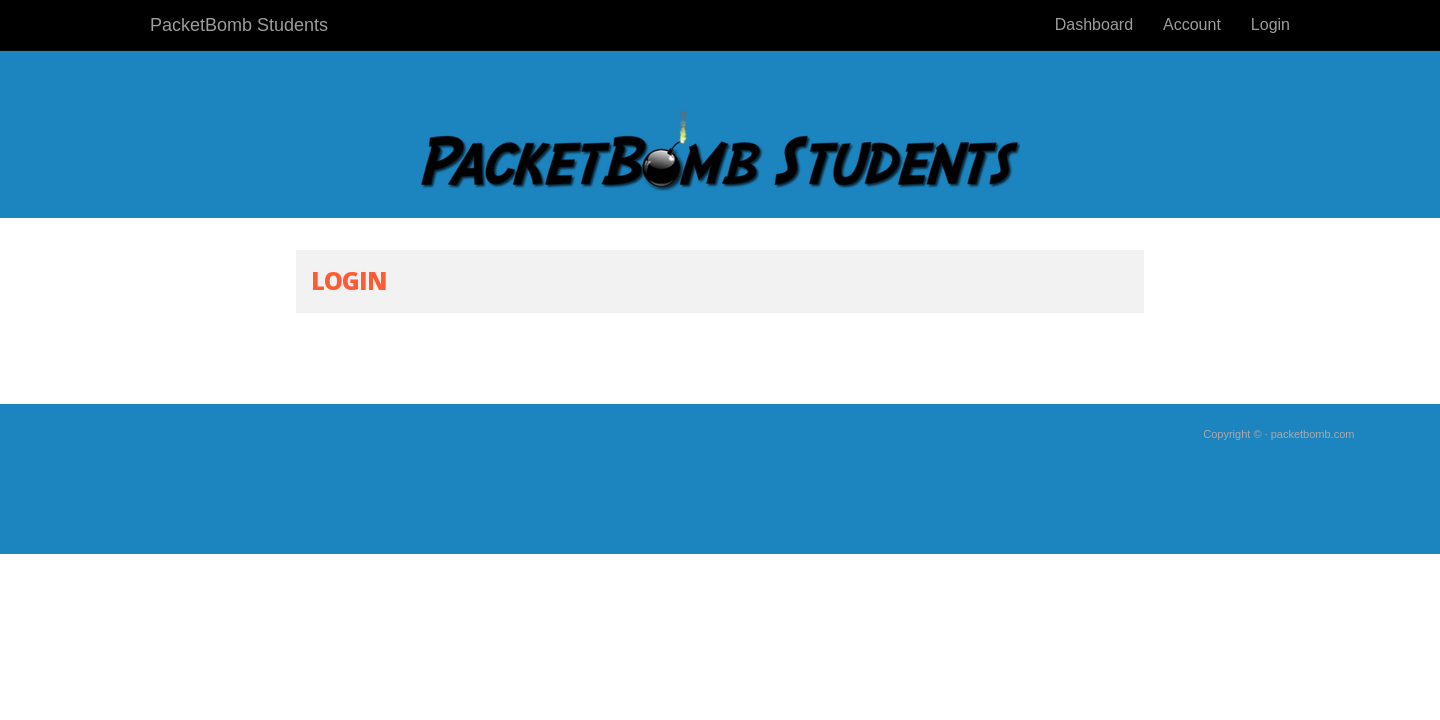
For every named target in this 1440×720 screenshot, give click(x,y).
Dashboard (1094, 24)
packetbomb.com (1313, 434)
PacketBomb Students (239, 25)
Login (1270, 24)
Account (1192, 24)
